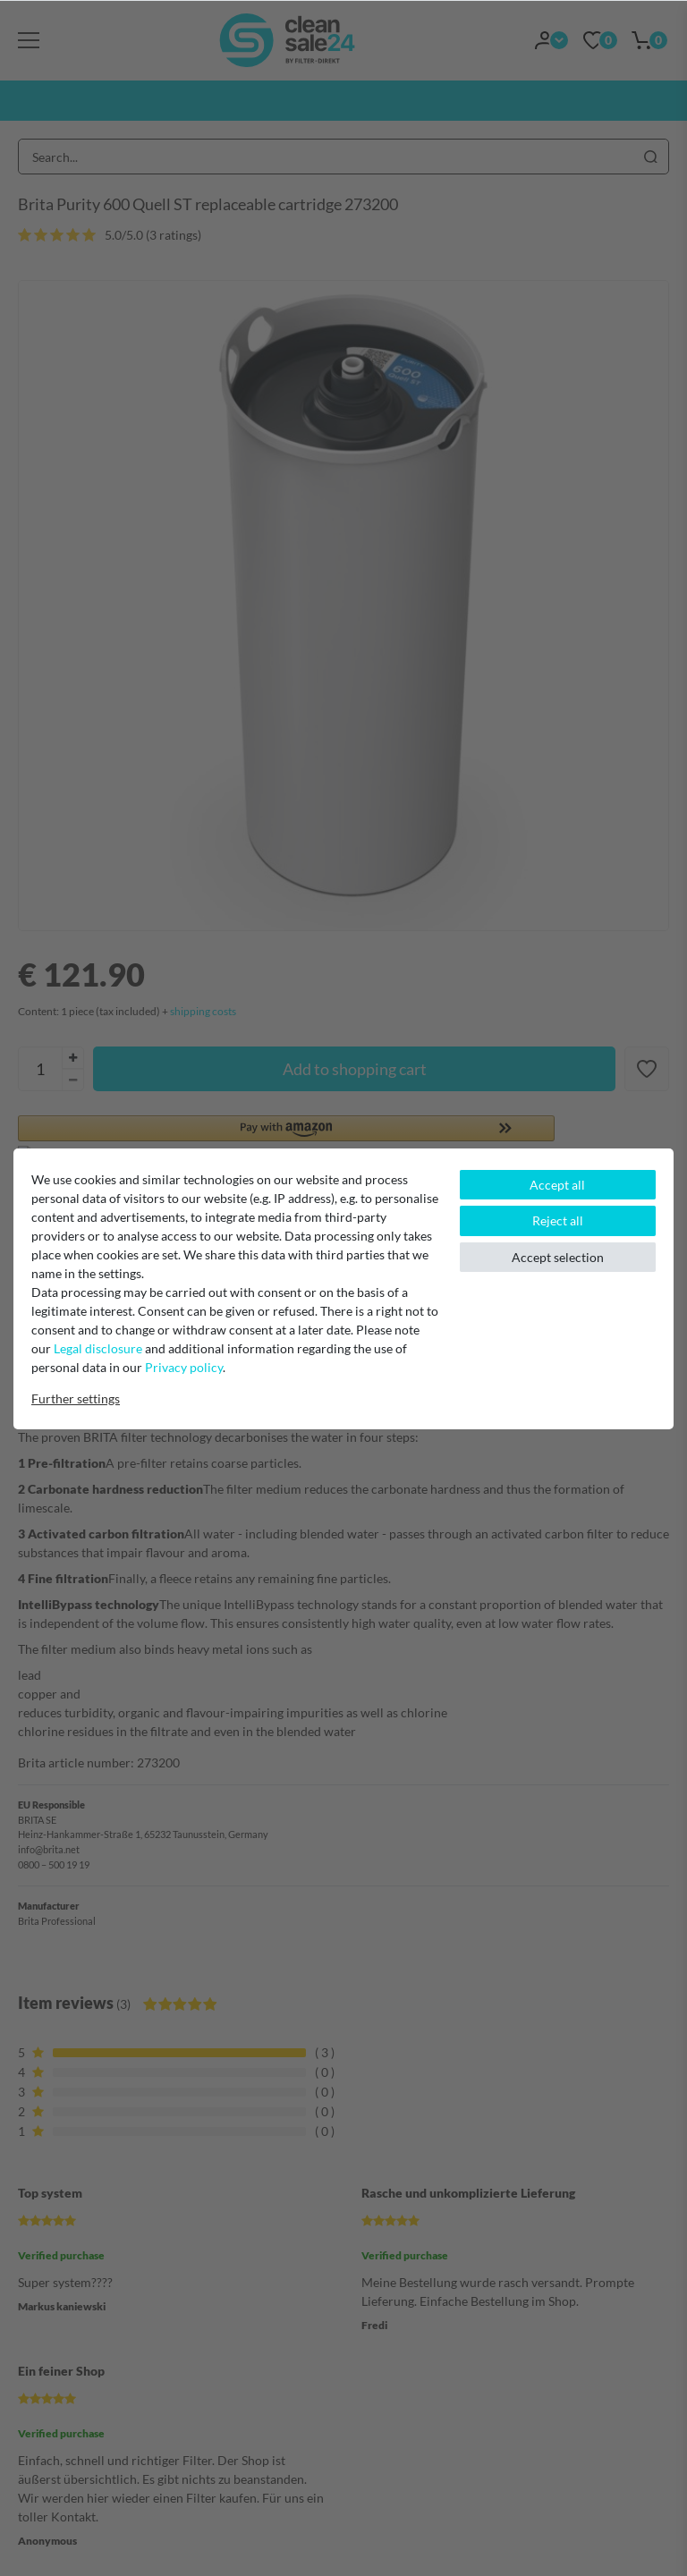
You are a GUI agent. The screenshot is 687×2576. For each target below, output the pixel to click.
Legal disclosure (98, 1348)
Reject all (557, 1220)
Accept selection (558, 1257)
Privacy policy (184, 1367)
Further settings (75, 1398)
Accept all (557, 1184)
